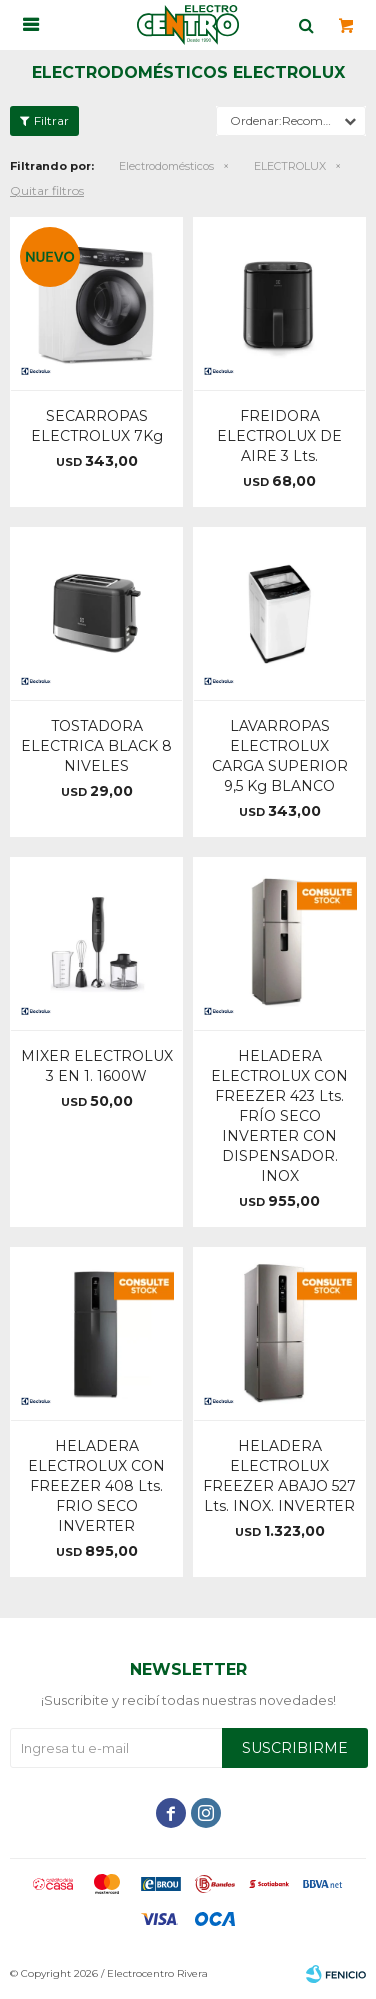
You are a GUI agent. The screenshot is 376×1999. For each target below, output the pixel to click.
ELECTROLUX (290, 166)
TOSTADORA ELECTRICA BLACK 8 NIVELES (96, 746)
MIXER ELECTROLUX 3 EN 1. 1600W (97, 1066)
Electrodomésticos (166, 166)
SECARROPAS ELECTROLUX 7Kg (97, 426)
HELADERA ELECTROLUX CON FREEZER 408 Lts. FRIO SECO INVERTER (96, 1486)
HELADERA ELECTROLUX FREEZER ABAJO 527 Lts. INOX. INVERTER (279, 1476)
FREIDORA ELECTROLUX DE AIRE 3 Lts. (279, 436)
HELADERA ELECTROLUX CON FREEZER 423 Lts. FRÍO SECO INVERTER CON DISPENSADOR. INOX (279, 1116)
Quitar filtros (47, 190)
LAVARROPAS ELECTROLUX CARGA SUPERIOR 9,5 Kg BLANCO (280, 756)
